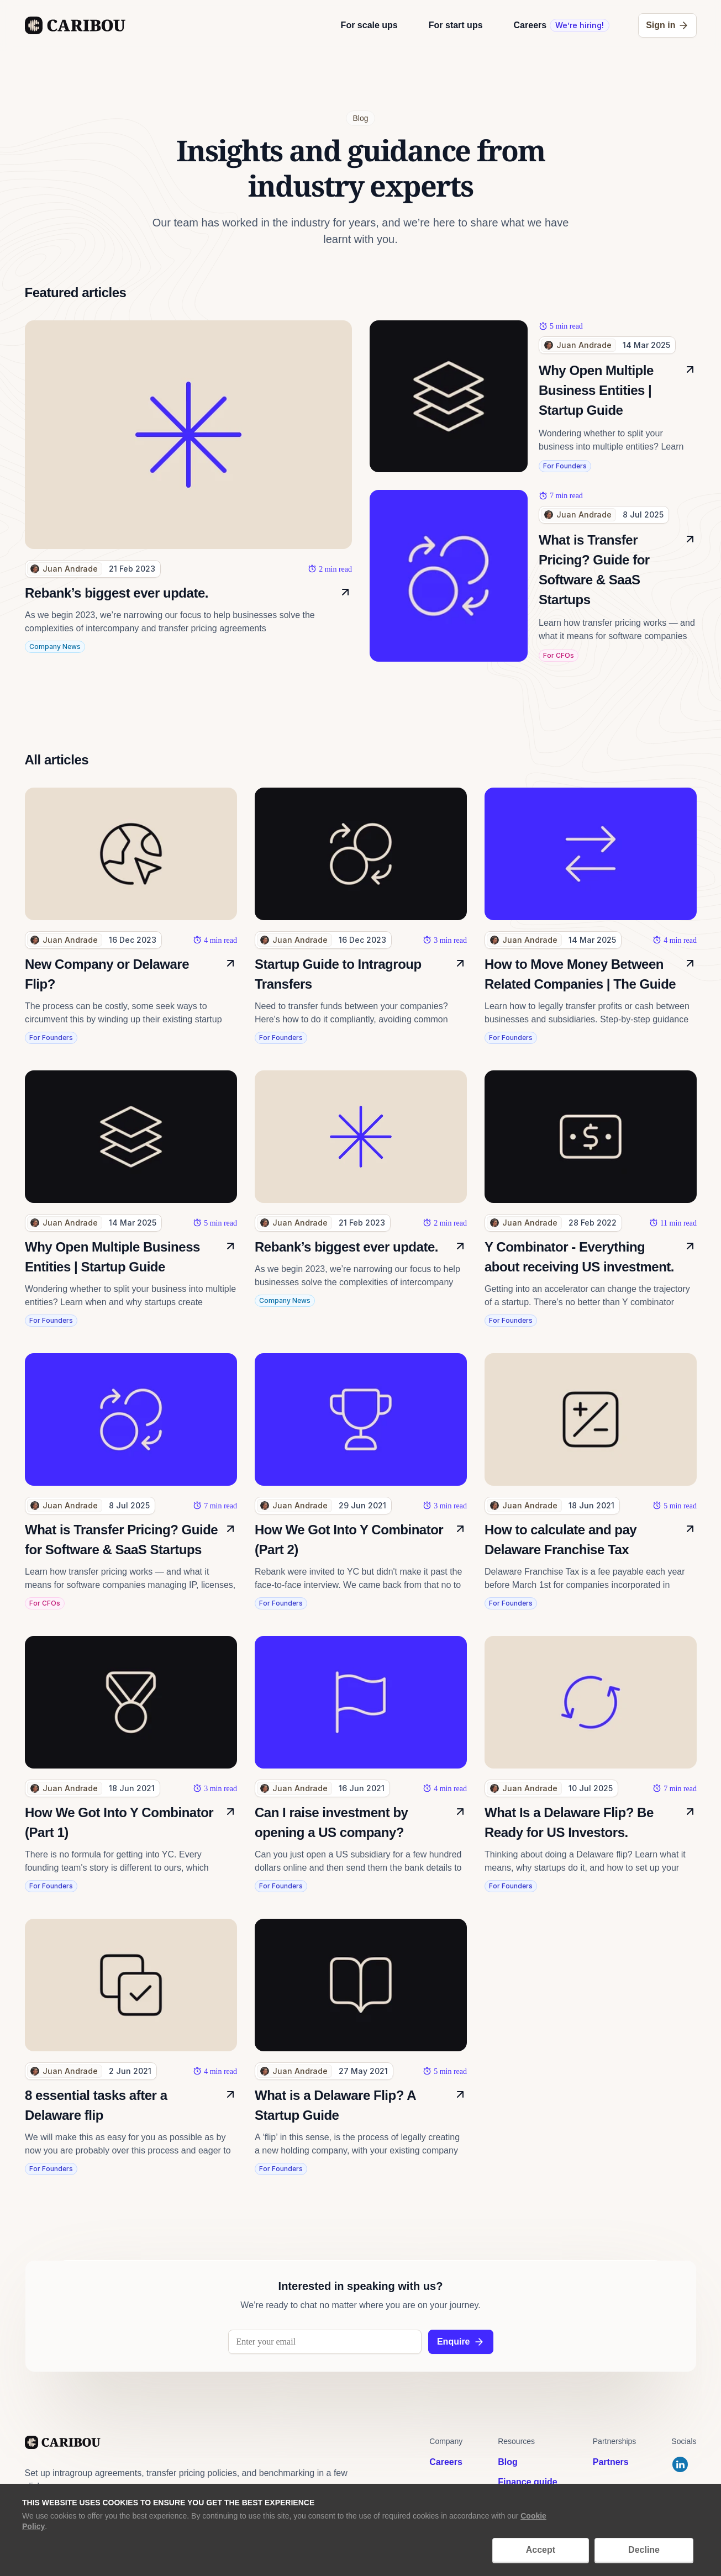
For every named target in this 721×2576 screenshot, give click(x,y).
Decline (644, 2549)
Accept (540, 2549)
